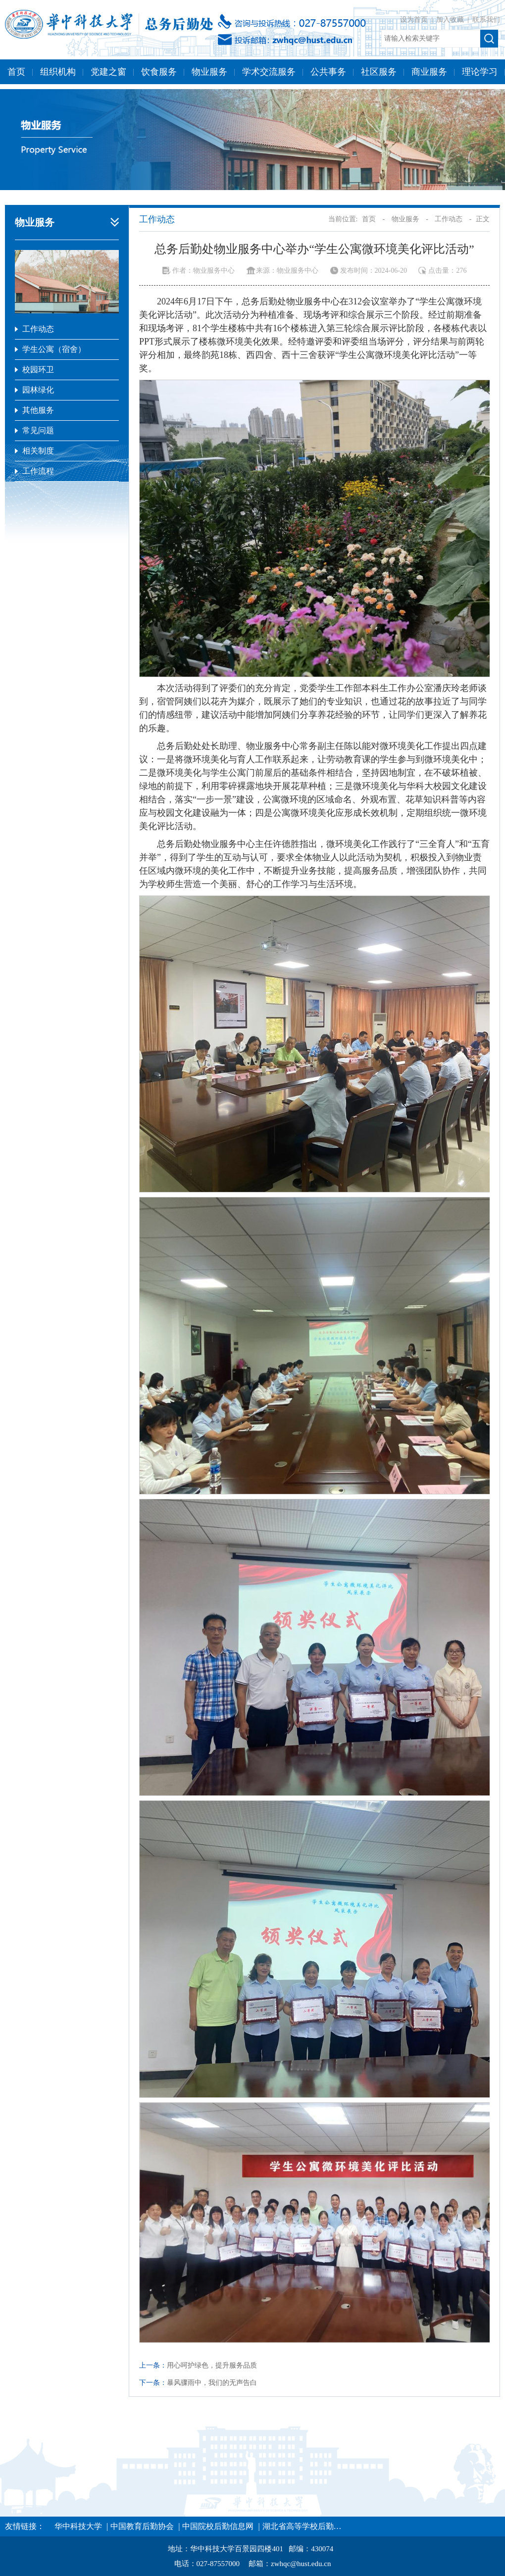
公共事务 (328, 72)
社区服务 (379, 72)
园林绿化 (38, 390)
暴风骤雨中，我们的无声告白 (212, 2382)
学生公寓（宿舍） (54, 349)
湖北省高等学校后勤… (302, 2526)
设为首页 (415, 19)
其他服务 (38, 410)
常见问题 (38, 430)
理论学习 (480, 72)
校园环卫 (38, 369)
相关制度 (38, 450)
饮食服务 (159, 72)
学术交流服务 (269, 72)
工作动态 (38, 329)
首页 (16, 72)
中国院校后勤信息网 (217, 2526)
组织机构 (58, 72)
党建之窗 (108, 72)
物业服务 (209, 72)
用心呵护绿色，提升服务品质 (212, 2365)
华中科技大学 (78, 2526)
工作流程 (38, 471)
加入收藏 (451, 19)
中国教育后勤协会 (142, 2526)
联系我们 (486, 19)
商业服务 (429, 72)
